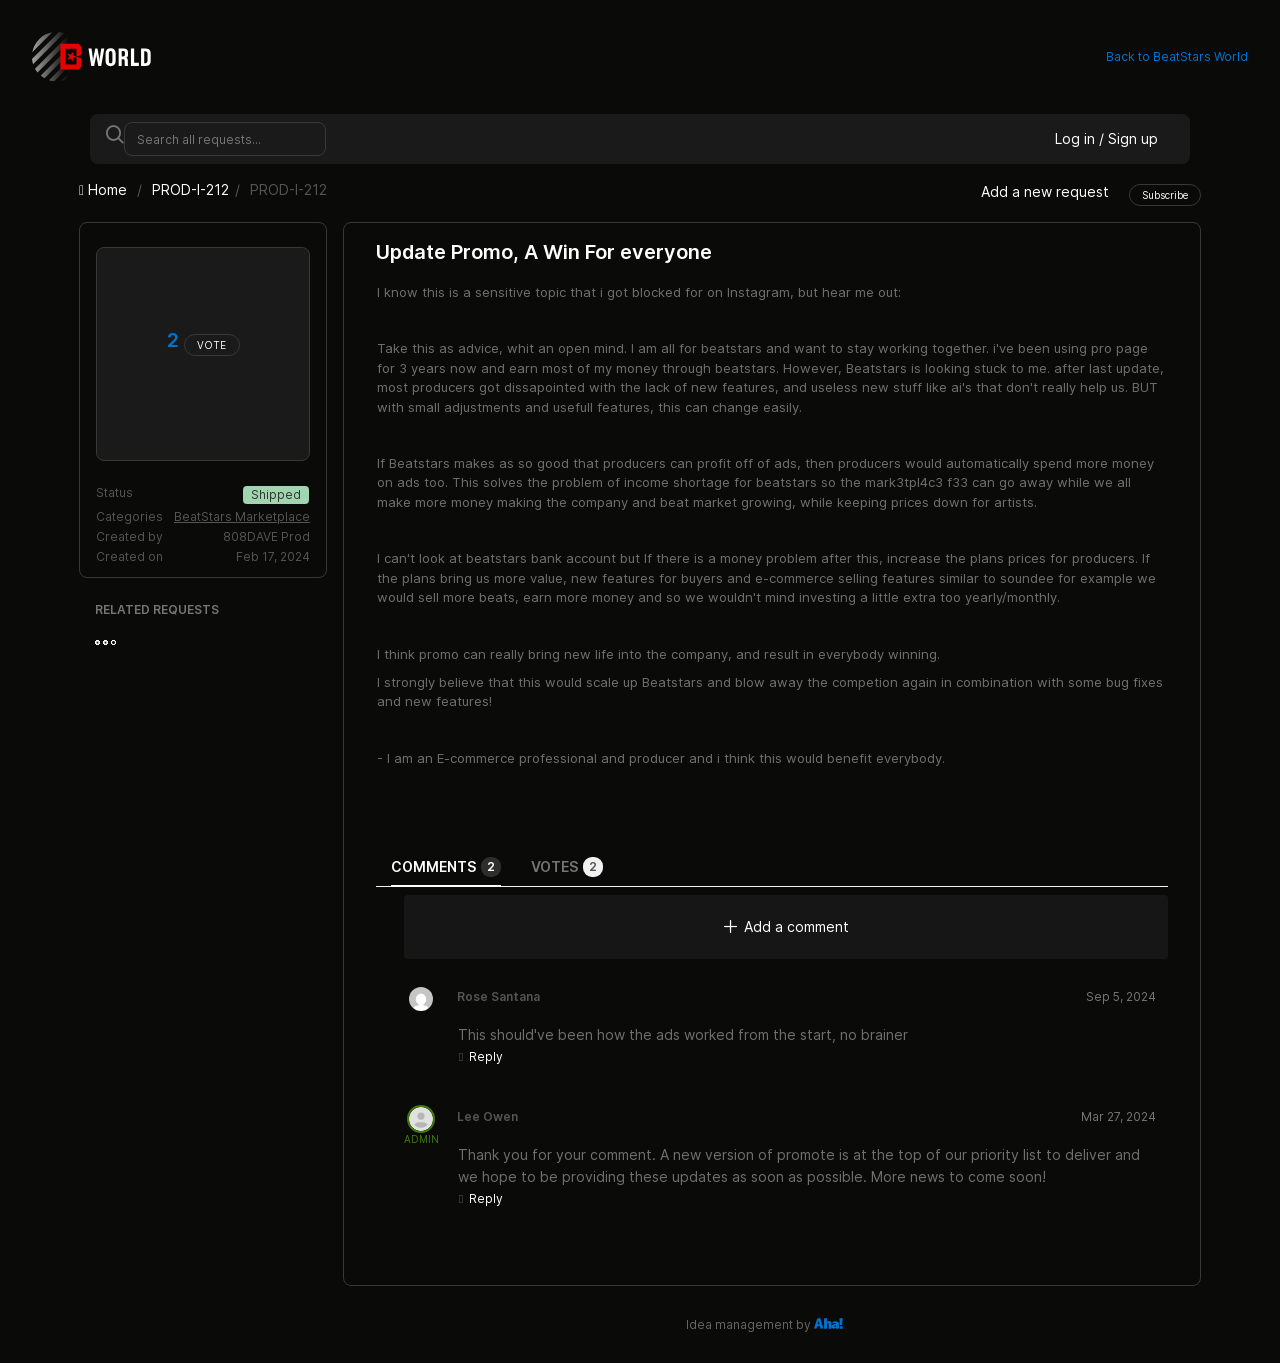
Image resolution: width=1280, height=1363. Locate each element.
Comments (446, 867)
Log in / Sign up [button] (1106, 138)
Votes (567, 867)
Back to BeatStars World (1177, 56)
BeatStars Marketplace (242, 516)
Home (105, 189)
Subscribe (1165, 195)
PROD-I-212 (190, 189)
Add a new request (1045, 191)
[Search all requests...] (225, 139)
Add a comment (786, 926)
